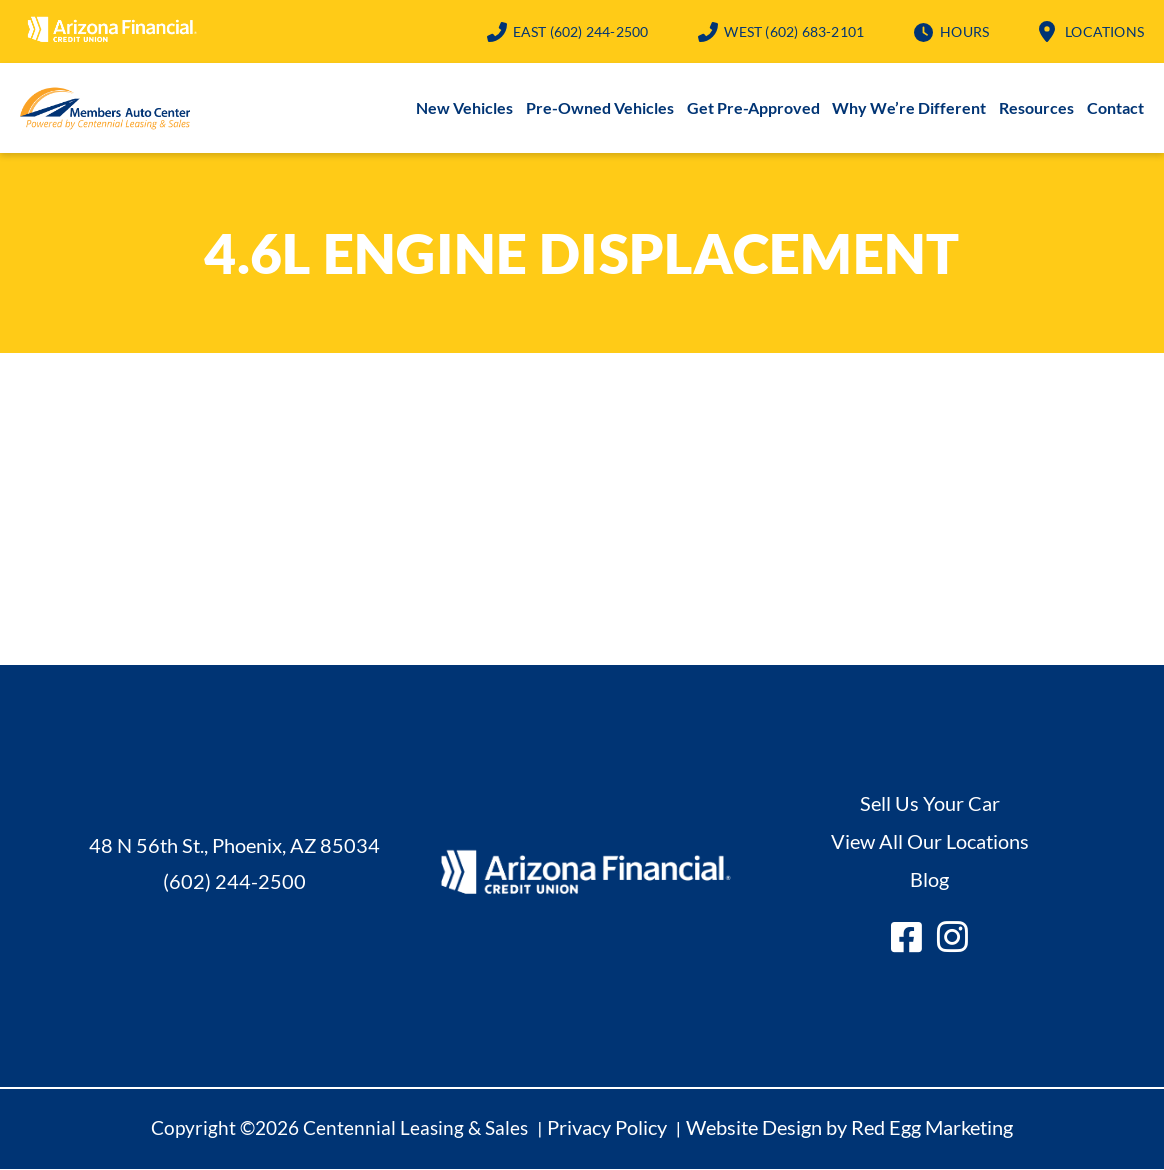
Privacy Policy (607, 1128)
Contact (1115, 108)
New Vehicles (464, 108)
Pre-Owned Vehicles (600, 108)
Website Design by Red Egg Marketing (849, 1128)
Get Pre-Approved (753, 108)
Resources (1036, 108)
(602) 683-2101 (794, 31)
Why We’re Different (909, 108)
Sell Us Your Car (930, 804)
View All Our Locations (930, 842)
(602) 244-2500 (581, 31)
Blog (929, 880)
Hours (964, 31)
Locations (1104, 31)
